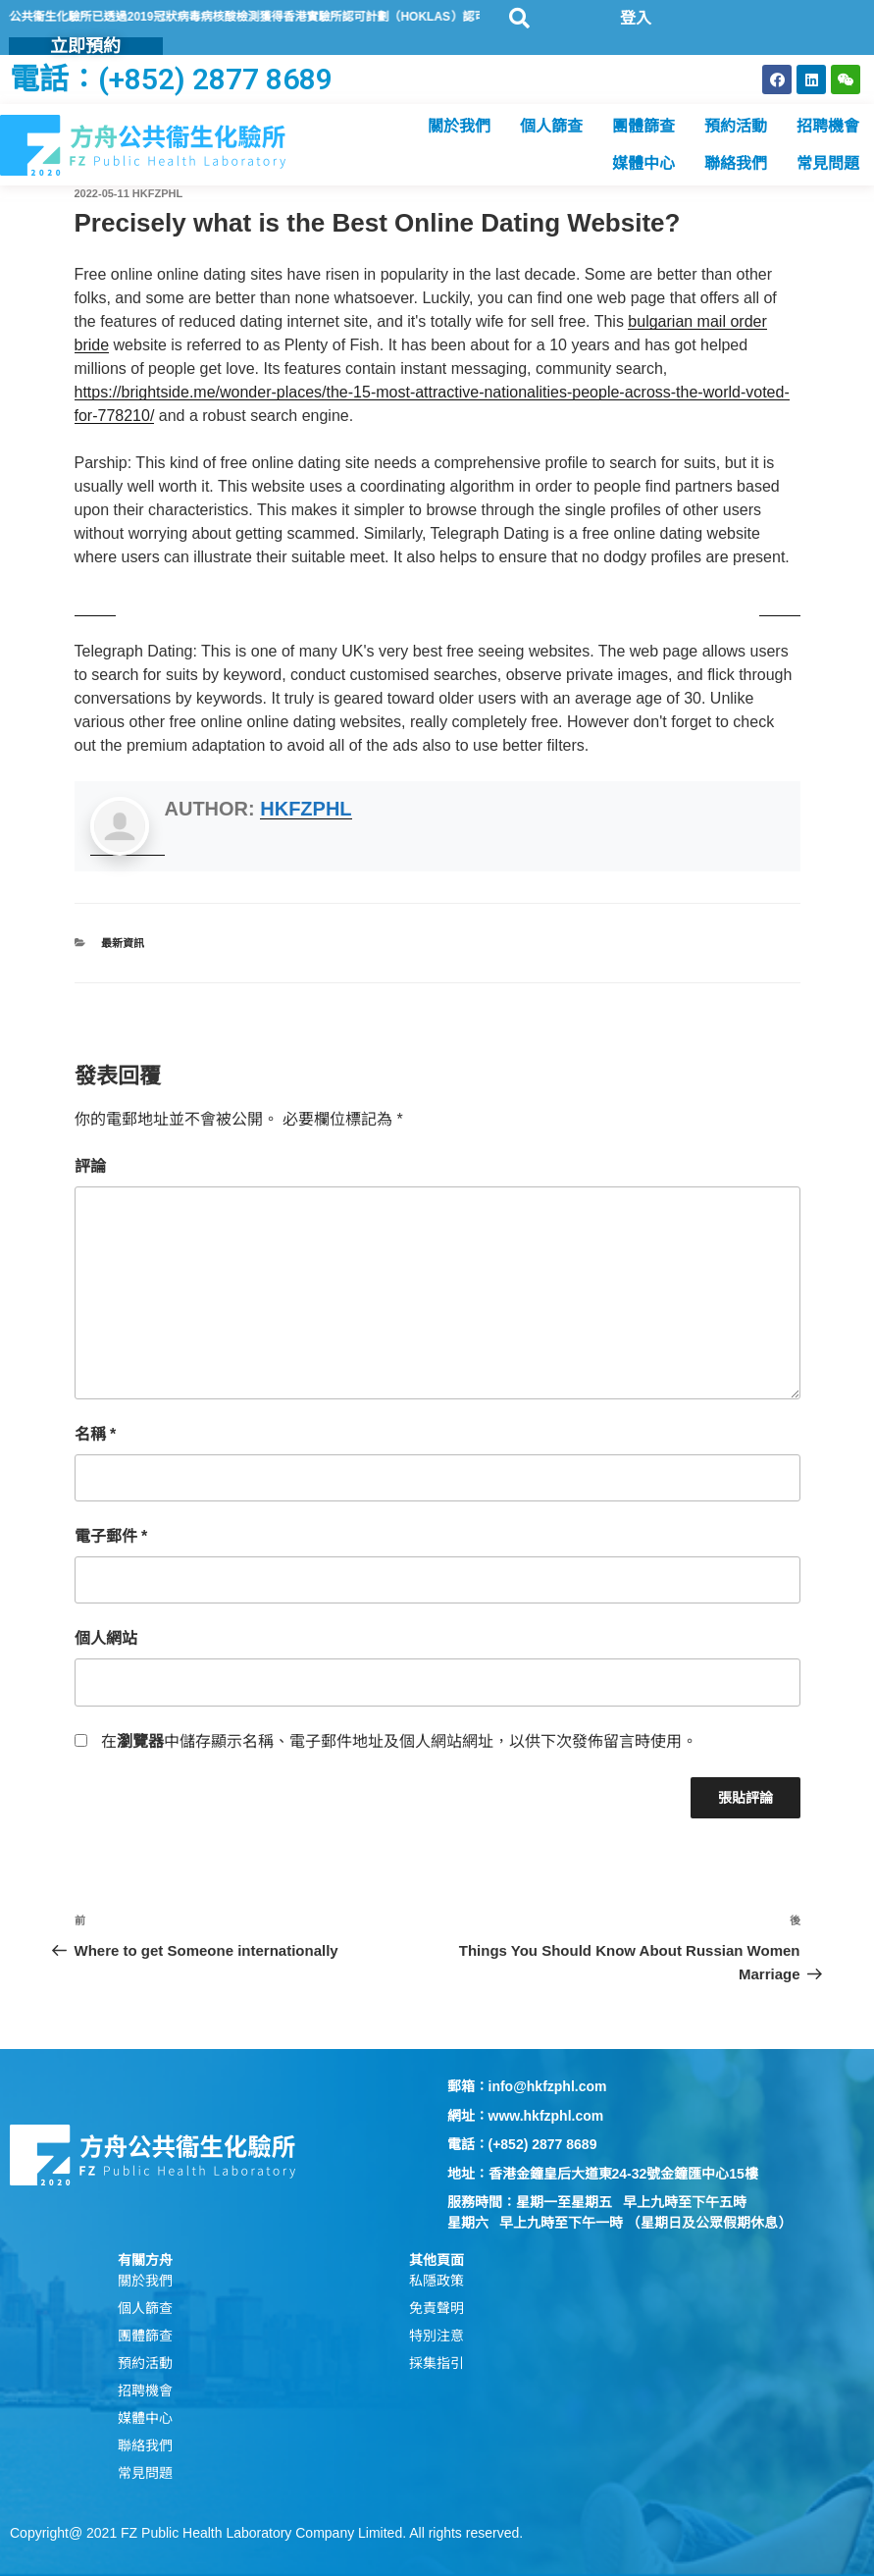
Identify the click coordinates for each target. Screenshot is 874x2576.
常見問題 (828, 163)
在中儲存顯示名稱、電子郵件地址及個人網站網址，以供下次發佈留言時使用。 (399, 1741)
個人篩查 (551, 126)
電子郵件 (111, 1536)
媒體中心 (643, 163)
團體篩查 (643, 126)
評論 (90, 1166)
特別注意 (436, 2335)
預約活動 (735, 126)
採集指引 (436, 2363)
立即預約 (85, 45)
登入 (635, 18)
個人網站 (106, 1638)
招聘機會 (828, 126)
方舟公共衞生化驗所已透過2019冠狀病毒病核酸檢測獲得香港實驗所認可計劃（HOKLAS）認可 (280, 17)
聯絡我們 (735, 163)
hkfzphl (157, 193)
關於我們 (459, 126)
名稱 (96, 1434)
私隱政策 (436, 2280)
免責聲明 (436, 2308)
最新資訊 (122, 943)
